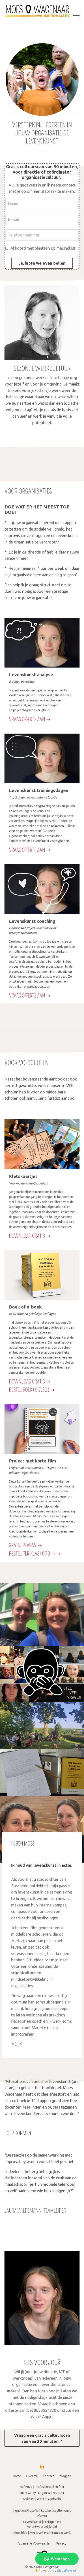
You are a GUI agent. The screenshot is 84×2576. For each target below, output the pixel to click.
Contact (48, 2476)
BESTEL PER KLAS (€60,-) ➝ (34, 1554)
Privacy (61, 2543)
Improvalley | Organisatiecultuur (42, 2493)
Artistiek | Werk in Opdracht (42, 2499)
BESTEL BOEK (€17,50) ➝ (32, 1390)
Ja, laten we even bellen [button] (42, 263)
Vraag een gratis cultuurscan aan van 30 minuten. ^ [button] (42, 2438)
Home (17, 2476)
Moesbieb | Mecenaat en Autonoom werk (42, 2533)
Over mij (32, 2476)
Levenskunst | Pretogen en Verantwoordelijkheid (42, 2524)
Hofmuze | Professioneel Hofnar (42, 2487)
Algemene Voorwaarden (34, 2543)
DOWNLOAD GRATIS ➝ (29, 1236)
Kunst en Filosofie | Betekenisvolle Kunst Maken (42, 2513)
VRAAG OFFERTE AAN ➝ (29, 719)
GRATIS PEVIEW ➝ (25, 1545)
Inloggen (65, 2476)
